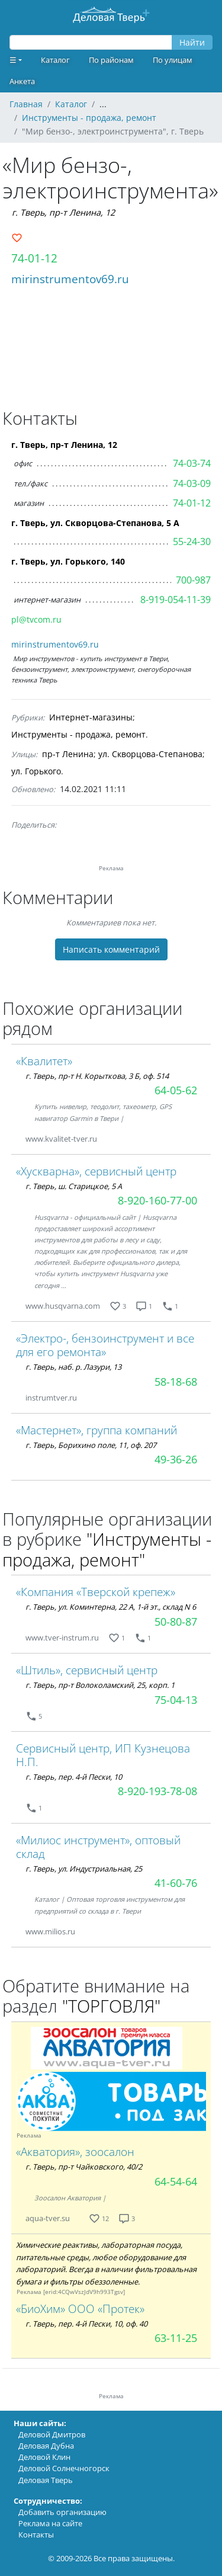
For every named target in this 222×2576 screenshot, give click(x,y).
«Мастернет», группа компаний (96, 1430)
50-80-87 (176, 1621)
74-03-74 (192, 463)
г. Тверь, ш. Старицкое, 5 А (73, 1186)
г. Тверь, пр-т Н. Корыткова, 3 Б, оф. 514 (97, 1076)
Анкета (22, 81)
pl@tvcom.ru (36, 619)
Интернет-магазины (91, 717)
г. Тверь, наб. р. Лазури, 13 (73, 1366)
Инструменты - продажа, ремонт (78, 734)
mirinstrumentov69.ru (70, 279)
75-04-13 (176, 1700)
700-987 (193, 580)
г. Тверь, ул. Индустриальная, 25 (83, 1868)
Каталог (55, 60)
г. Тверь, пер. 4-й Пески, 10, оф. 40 (86, 2323)
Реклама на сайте (50, 2523)
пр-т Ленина (68, 754)
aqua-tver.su (47, 2218)
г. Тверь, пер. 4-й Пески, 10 (73, 1776)
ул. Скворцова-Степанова (150, 754)
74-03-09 (192, 483)
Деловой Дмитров (51, 2434)
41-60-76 (176, 1883)
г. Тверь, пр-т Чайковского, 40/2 (83, 2166)
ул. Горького (36, 771)
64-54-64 (176, 2181)
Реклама (29, 2135)
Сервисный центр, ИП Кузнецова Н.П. (103, 1755)
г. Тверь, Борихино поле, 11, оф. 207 (90, 1445)
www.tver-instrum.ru (62, 1637)
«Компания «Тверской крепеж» (95, 1592)
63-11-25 (176, 2338)
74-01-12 (34, 258)
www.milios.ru (50, 1931)
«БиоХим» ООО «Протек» (80, 2309)
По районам (111, 60)
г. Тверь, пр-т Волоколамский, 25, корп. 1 (100, 1685)
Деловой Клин (44, 2457)
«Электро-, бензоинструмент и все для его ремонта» (105, 1345)
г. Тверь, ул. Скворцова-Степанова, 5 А (95, 522)
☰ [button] (13, 60)
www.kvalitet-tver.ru (61, 1138)
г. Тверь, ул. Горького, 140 (68, 561)
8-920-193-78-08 (157, 1791)
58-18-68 (176, 1381)
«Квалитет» (44, 1061)
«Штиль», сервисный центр (86, 1670)
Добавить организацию (62, 2512)
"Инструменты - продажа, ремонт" (106, 1549)
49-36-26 (176, 1459)
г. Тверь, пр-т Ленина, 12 (63, 212)
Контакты (36, 2534)
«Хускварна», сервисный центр (96, 1171)
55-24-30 (192, 541)
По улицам (172, 60)
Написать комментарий (111, 949)
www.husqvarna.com (62, 1305)
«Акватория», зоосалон (75, 2152)
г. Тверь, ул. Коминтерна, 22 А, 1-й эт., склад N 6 (110, 1606)
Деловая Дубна (46, 2445)
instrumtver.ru (51, 1397)
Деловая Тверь (45, 2480)
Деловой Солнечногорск (64, 2468)
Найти (192, 42)
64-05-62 (176, 1090)
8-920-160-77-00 (157, 1200)
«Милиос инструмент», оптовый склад (98, 1846)
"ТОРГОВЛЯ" (111, 2005)
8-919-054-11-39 (175, 599)
